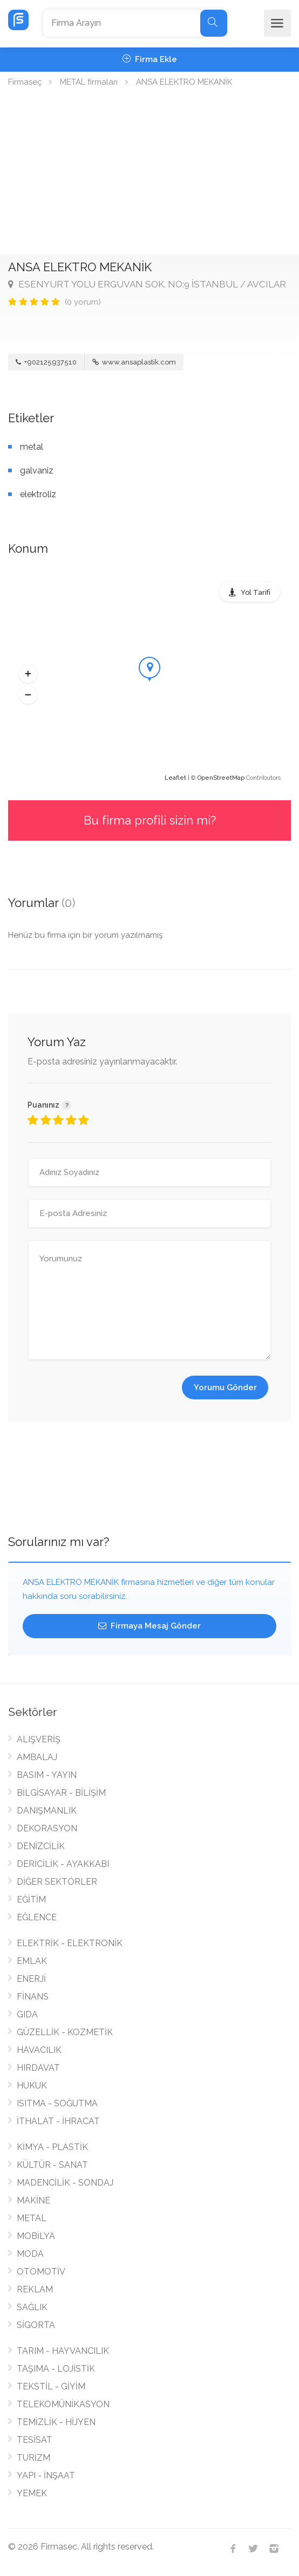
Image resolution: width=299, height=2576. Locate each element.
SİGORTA (36, 2325)
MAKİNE (33, 2200)
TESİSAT (34, 2440)
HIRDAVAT (38, 2068)
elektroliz (38, 494)
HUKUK (32, 2085)
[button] (28, 673)
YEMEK (32, 2493)
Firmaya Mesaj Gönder (149, 1626)
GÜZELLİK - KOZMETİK (65, 2032)
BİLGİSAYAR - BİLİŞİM (61, 1793)
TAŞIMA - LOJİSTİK (56, 2369)
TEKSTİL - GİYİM (51, 2386)
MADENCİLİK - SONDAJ (65, 2182)
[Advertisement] (149, 173)
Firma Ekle (150, 59)
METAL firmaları (89, 82)
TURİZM (33, 2458)
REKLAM (35, 2289)
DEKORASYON (47, 1828)
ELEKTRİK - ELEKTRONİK (70, 1943)
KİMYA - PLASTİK (52, 2147)
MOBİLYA (36, 2236)
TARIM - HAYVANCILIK (63, 2351)
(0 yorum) (83, 302)
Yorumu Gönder (225, 1387)
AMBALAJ (37, 1757)
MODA (30, 2254)
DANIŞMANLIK (47, 1810)
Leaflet (175, 777)
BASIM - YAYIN (47, 1775)
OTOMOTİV (41, 2271)
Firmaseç (25, 82)
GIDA (27, 2014)
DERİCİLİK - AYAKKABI (63, 1864)
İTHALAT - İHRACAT (58, 2121)
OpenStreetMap (221, 777)
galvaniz (36, 470)
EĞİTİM (31, 1899)
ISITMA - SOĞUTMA (57, 2103)
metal (31, 447)
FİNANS (33, 1996)
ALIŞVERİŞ (38, 1739)
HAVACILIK (39, 2050)
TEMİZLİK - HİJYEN (56, 2422)
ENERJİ (31, 1979)
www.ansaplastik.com (134, 362)
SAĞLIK (32, 2307)
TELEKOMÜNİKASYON (63, 2404)
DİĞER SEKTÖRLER (57, 1882)
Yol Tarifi (255, 592)
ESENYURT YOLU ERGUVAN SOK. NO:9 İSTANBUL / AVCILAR (147, 284)
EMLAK (32, 1961)
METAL (31, 2218)
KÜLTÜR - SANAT (52, 2165)
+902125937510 (46, 362)
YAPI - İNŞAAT (46, 2475)
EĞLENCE (37, 1917)
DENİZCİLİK (41, 1846)
